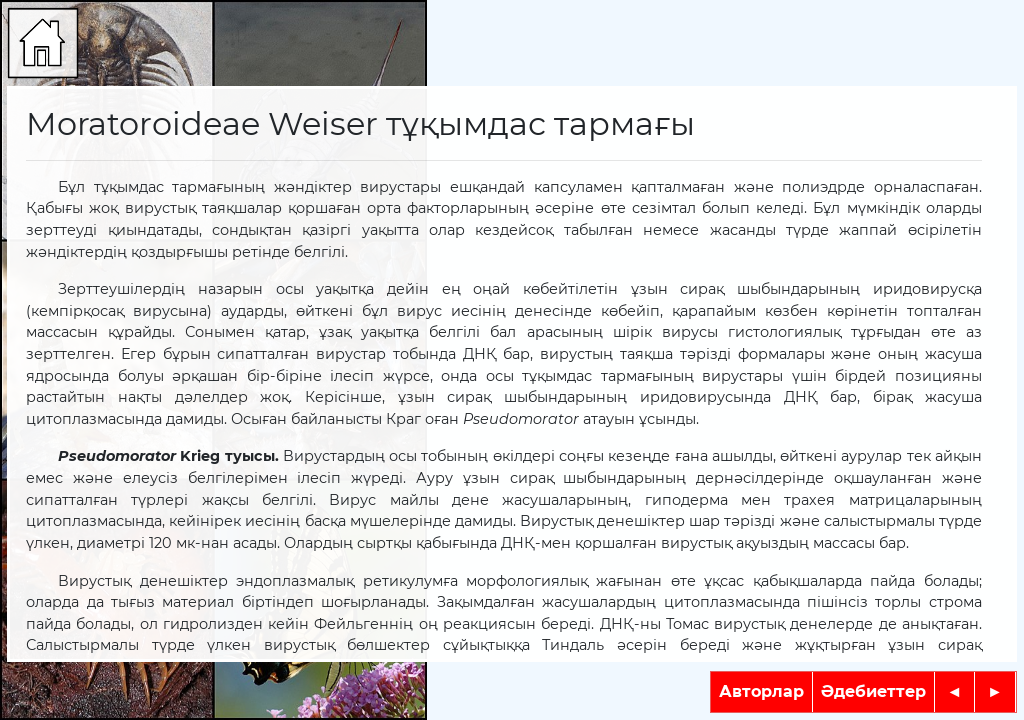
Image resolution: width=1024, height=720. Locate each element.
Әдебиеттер (873, 691)
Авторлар (761, 691)
